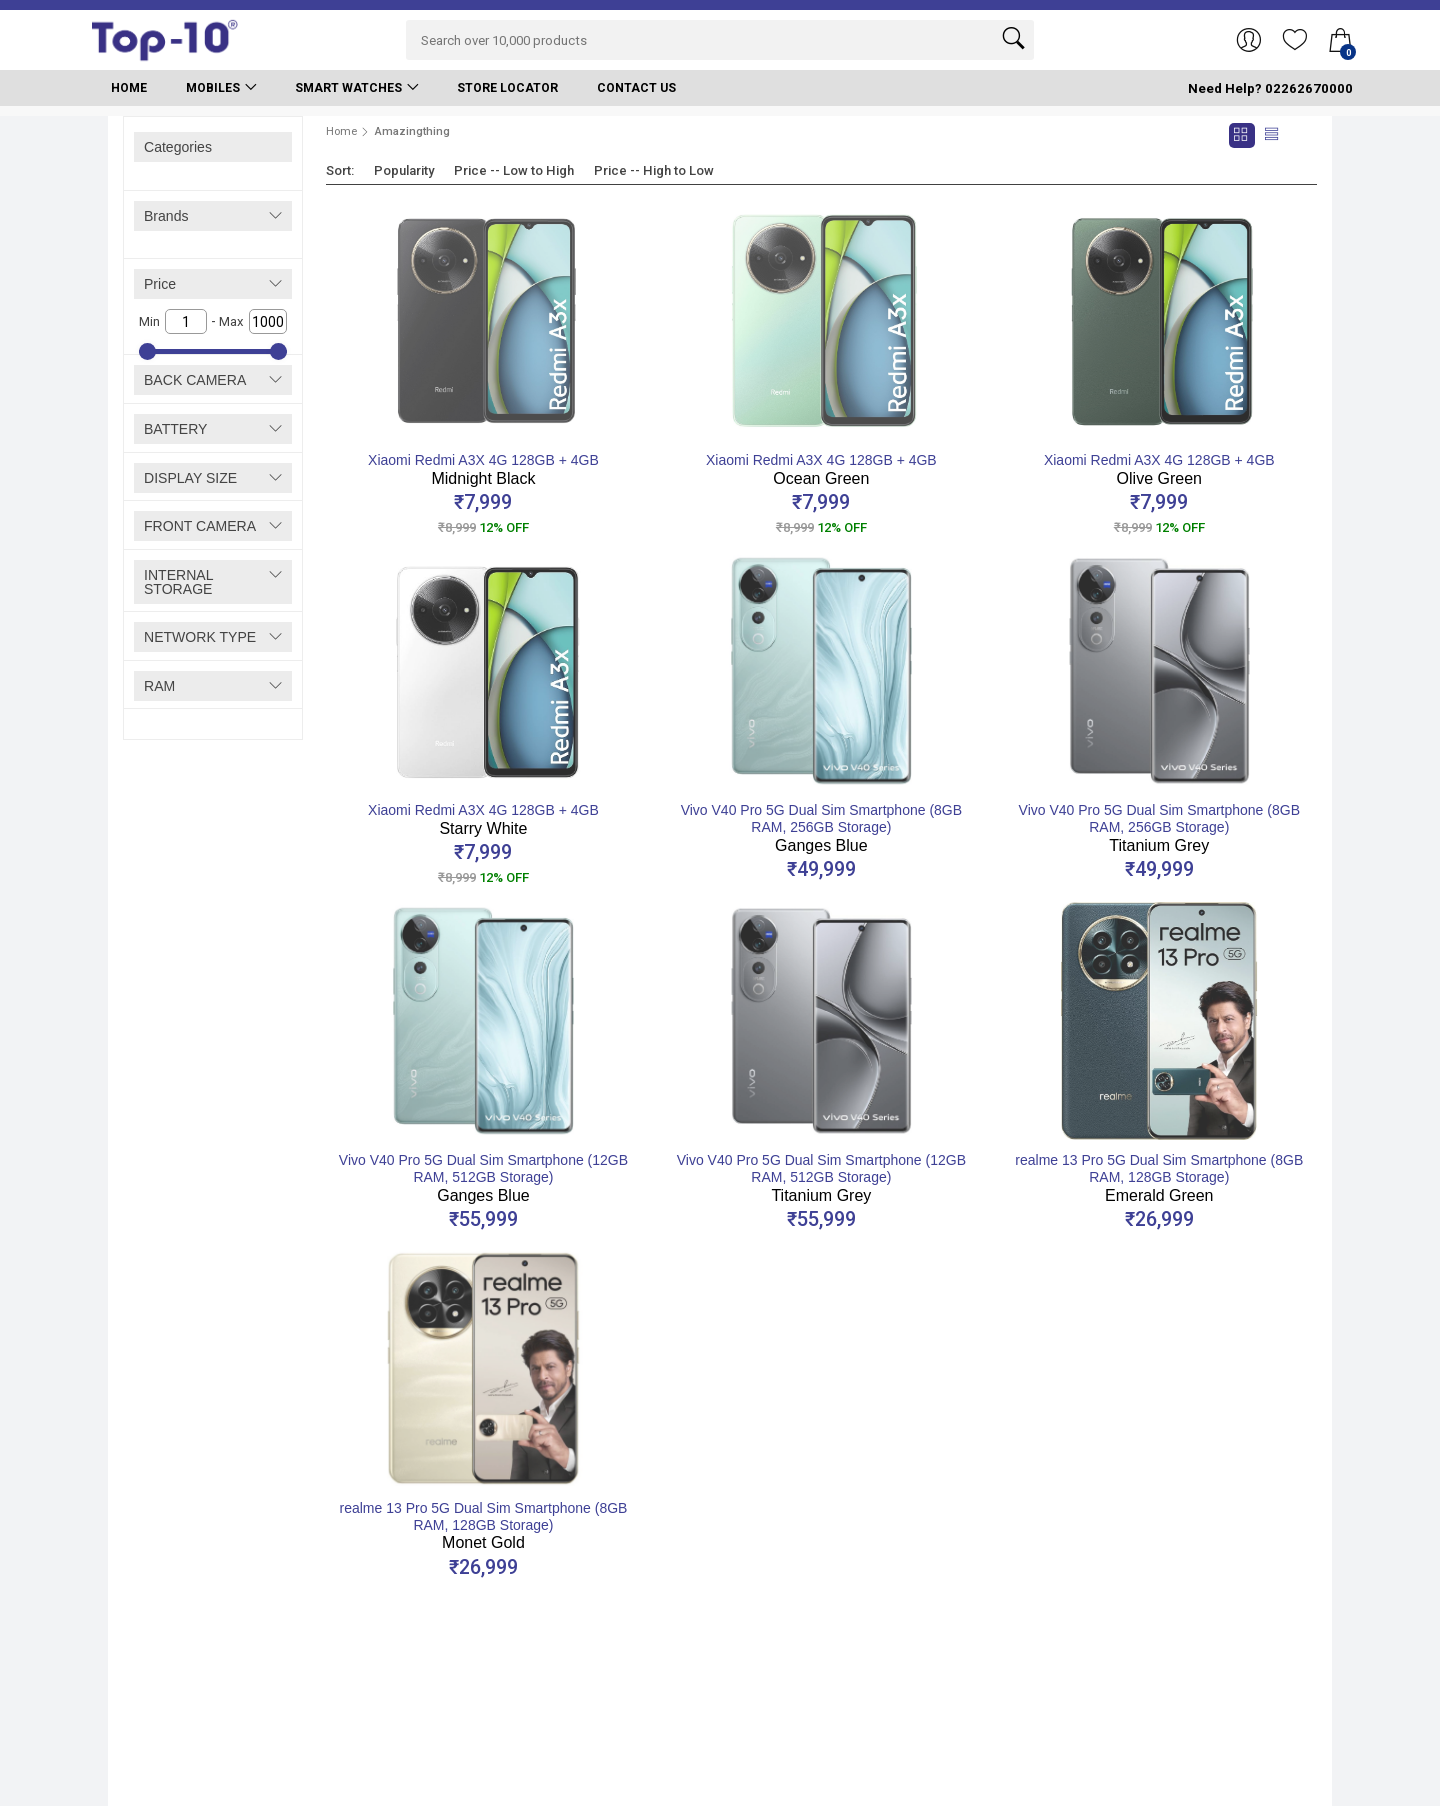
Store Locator (507, 88)
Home (129, 88)
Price (160, 284)
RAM (159, 686)
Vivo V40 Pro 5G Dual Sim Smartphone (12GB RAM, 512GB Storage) (483, 1178)
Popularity (404, 170)
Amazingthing (412, 131)
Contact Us (636, 88)
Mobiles (213, 88)
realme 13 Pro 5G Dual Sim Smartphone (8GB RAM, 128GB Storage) (1159, 1178)
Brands (166, 216)
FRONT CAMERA (200, 526)
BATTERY (175, 429)
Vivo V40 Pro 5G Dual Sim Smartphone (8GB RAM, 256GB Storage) (821, 828)
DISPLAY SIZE (190, 478)
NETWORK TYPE (200, 637)
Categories (178, 147)
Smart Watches (348, 88)
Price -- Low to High (514, 170)
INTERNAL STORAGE (178, 582)
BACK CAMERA (195, 380)
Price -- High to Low (654, 170)
